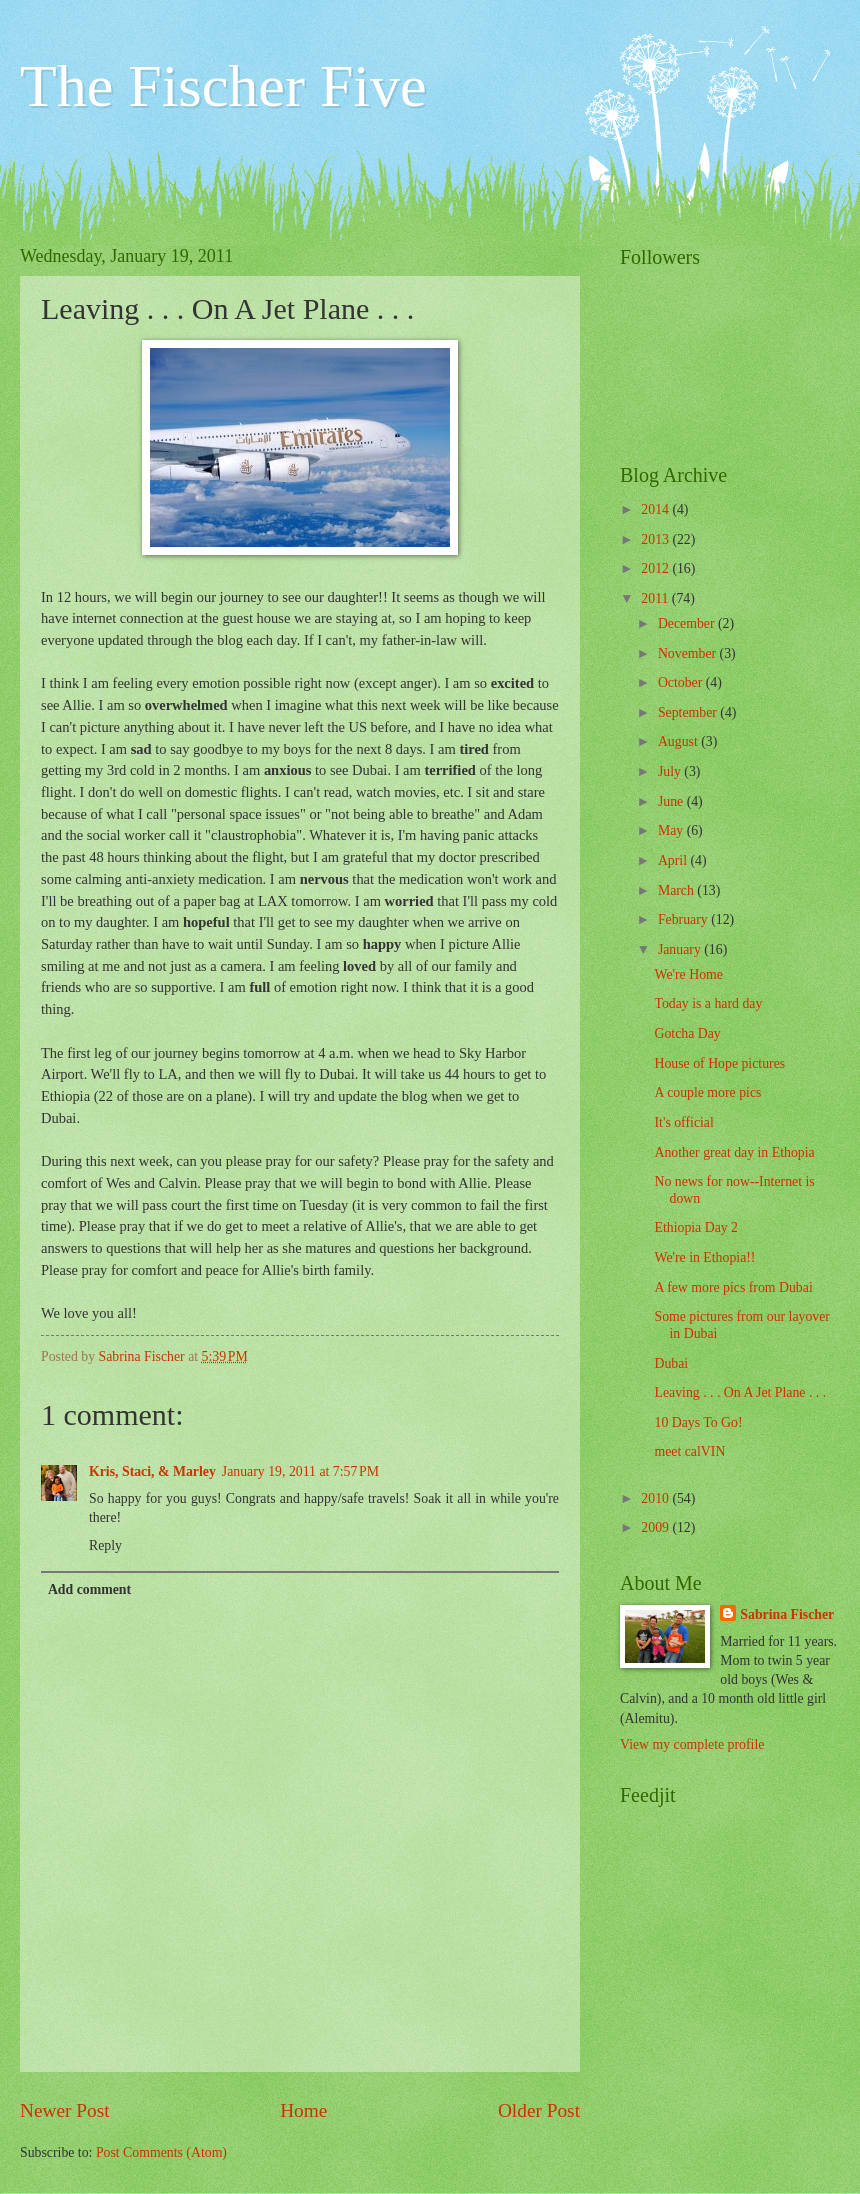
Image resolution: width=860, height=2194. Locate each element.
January (681, 949)
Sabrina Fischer (787, 1614)
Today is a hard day (708, 1003)
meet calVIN (689, 1451)
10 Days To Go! (698, 1422)
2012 (656, 568)
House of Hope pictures (719, 1063)
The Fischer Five (223, 86)
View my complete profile (692, 1744)
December (688, 623)
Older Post (539, 2110)
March (677, 890)
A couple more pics (707, 1092)
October (682, 682)
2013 (656, 539)
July (671, 771)
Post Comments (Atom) (161, 2152)
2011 (656, 598)
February (684, 919)
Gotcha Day (687, 1033)
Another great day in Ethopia (734, 1152)
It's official (683, 1122)
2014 (656, 509)
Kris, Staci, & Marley (152, 1471)
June (672, 801)
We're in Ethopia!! (704, 1257)
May (672, 830)
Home (303, 2110)
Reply (105, 1545)
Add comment (89, 1589)
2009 (656, 1527)
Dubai (671, 1363)
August (679, 741)
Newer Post (65, 2110)
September (689, 712)
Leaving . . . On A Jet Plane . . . (740, 1392)
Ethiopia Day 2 (696, 1227)
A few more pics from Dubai (733, 1287)
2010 (656, 1498)
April (674, 860)
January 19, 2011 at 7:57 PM (300, 1471)
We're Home (688, 974)
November (689, 653)
